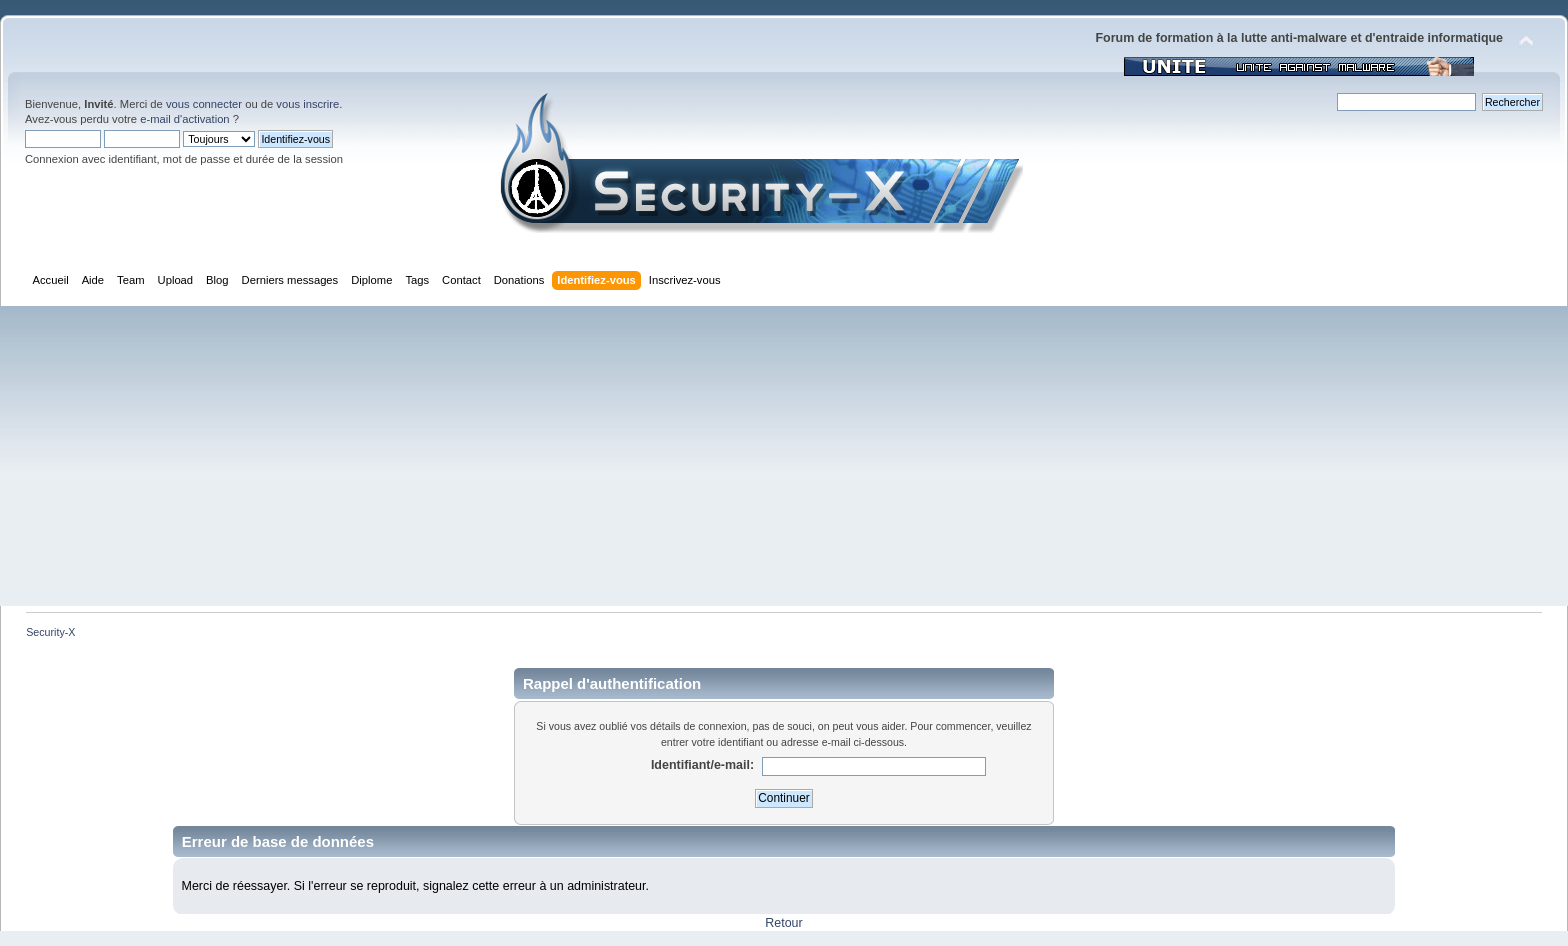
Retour (783, 923)
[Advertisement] (784, 456)
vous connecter (204, 104)
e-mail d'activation (184, 119)
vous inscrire (307, 104)
